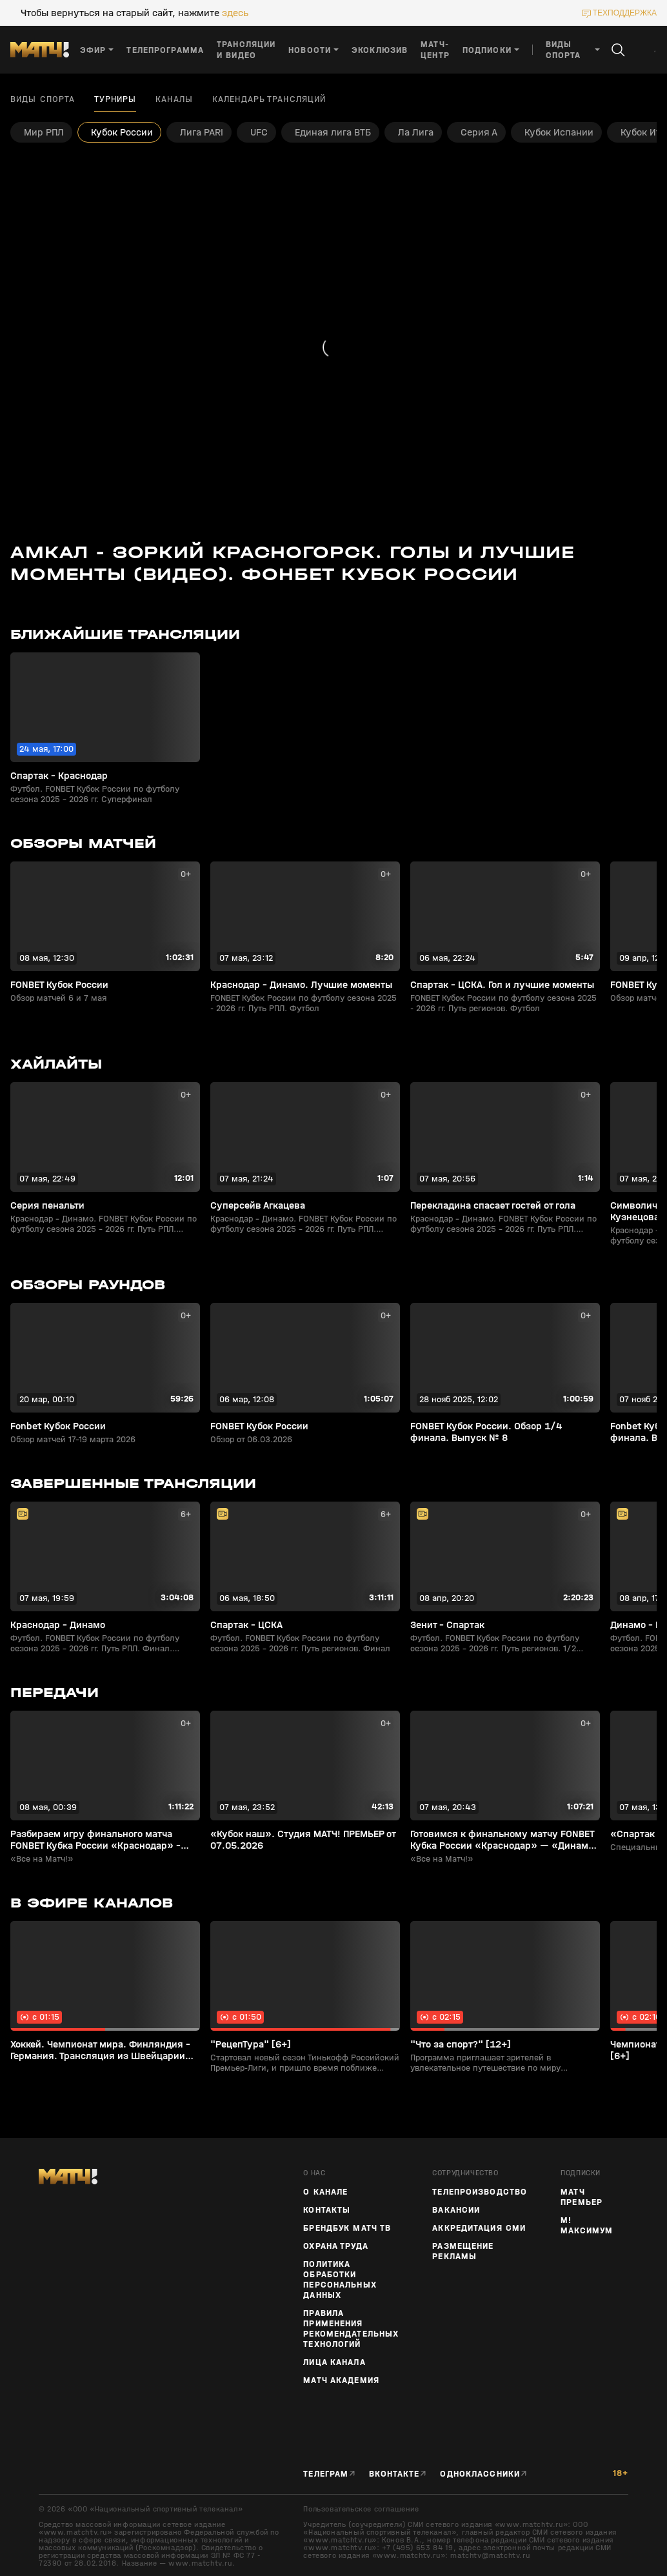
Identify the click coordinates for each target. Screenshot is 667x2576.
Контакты (326, 2210)
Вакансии (456, 2210)
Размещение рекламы (462, 2251)
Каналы (174, 99)
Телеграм (325, 2474)
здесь (235, 13)
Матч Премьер (581, 2197)
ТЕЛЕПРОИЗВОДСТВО (479, 2192)
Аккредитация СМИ (479, 2228)
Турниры (115, 99)
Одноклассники (480, 2474)
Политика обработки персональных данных (339, 2279)
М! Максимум (587, 2225)
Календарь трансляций (269, 99)
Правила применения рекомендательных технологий (351, 2329)
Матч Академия (341, 2380)
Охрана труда (335, 2246)
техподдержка (625, 12)
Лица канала (334, 2362)
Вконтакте (394, 2474)
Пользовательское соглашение (361, 2509)
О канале (325, 2192)
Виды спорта (42, 99)
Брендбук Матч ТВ (347, 2228)
